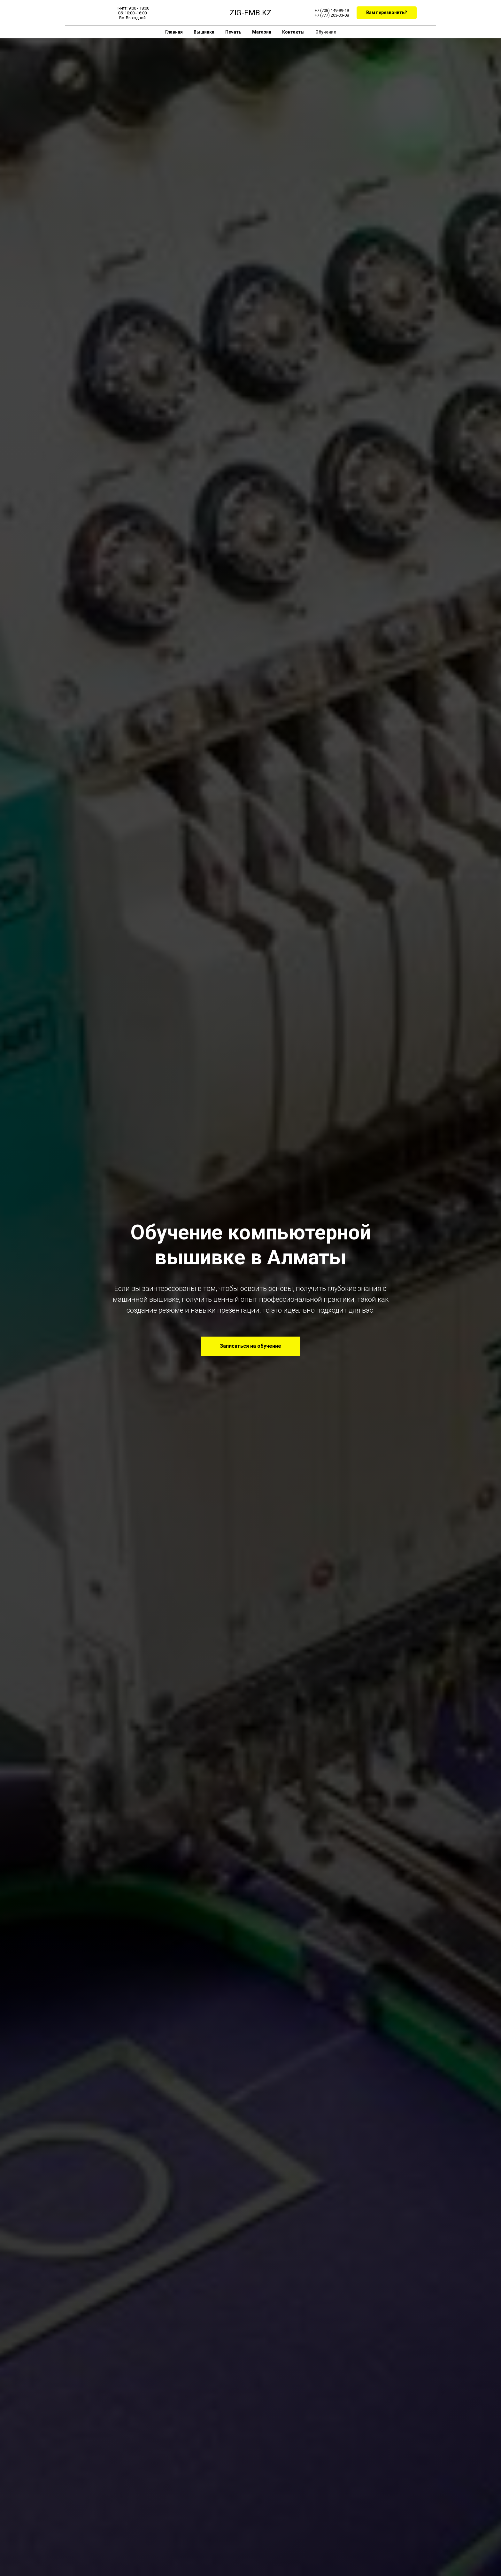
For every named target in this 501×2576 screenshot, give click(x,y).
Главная (174, 32)
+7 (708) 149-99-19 (332, 10)
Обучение (325, 32)
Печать (233, 32)
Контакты (293, 32)
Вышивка (204, 32)
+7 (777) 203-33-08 (332, 15)
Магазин (261, 32)
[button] (387, 12)
